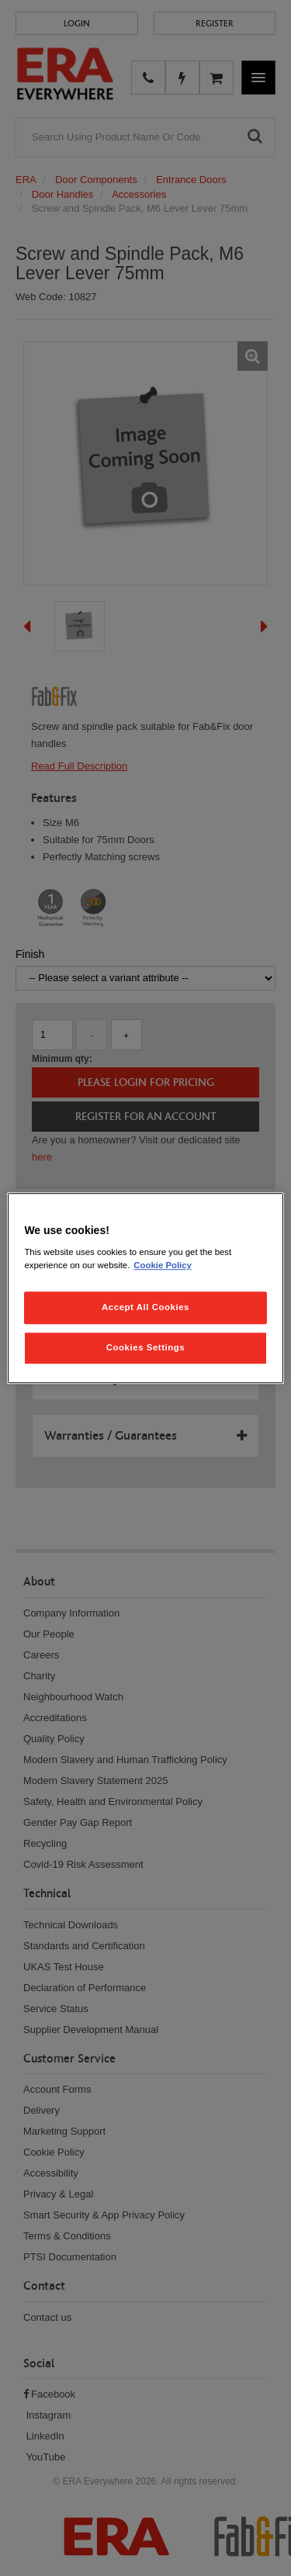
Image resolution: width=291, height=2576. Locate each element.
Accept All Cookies (145, 1307)
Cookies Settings (145, 1347)
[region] (145, 1288)
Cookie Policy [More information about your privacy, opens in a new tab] (162, 1265)
